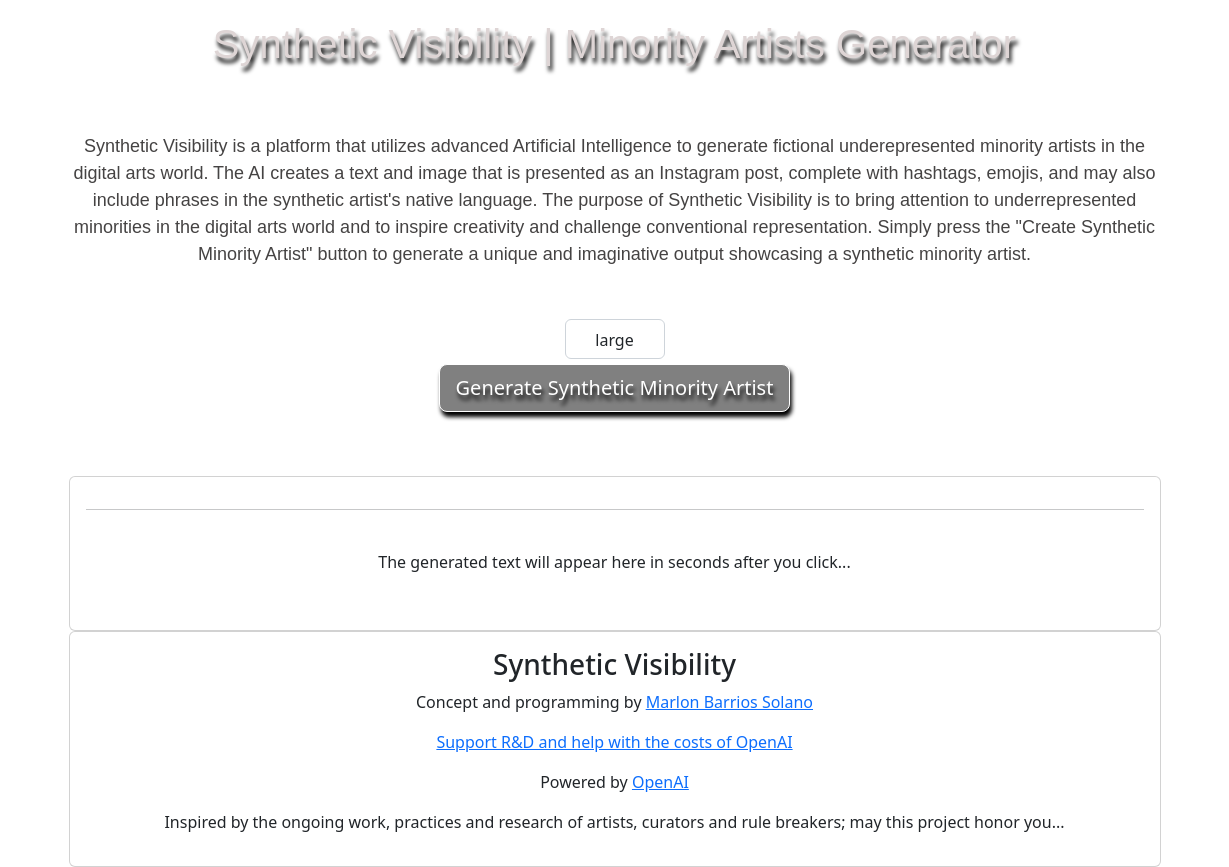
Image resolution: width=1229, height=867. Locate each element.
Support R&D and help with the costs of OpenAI (614, 742)
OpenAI (660, 782)
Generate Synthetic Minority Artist (615, 387)
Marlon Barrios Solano (729, 702)
